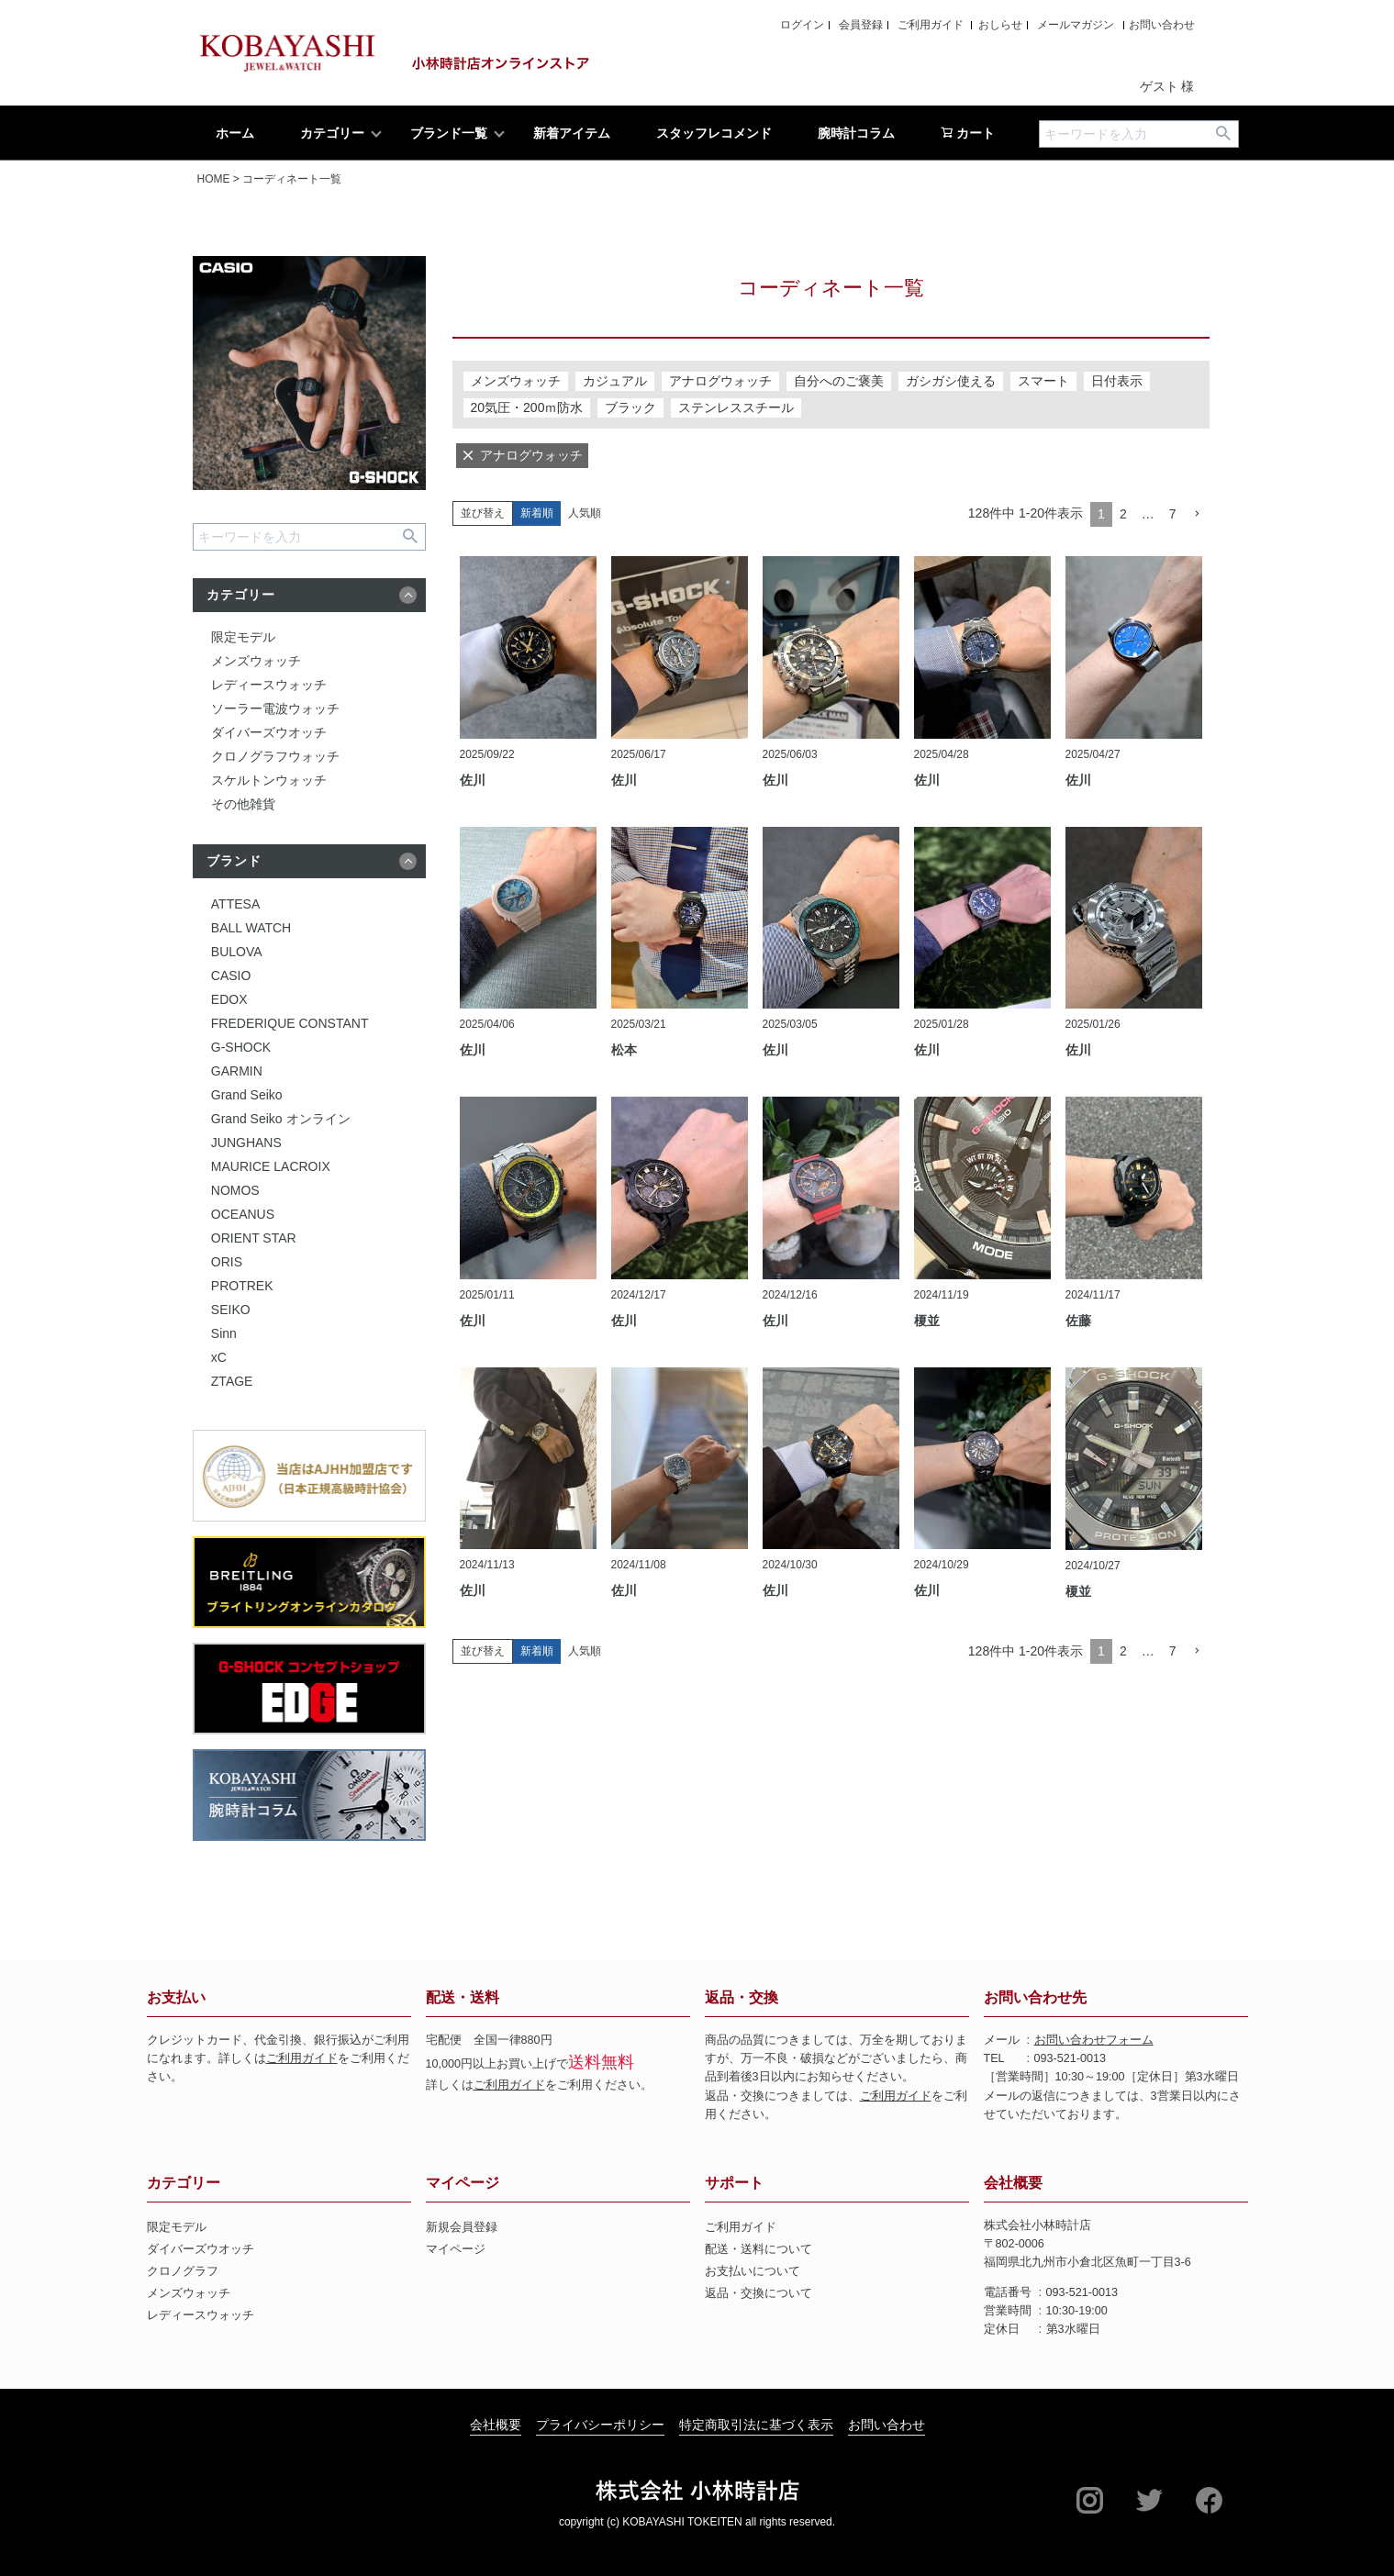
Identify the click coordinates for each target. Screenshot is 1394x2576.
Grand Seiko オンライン (281, 1118)
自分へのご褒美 (839, 381)
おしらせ (1000, 24)
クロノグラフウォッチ (275, 756)
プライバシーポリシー (600, 2424)
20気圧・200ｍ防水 (527, 407)
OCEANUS (242, 1214)
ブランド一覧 (448, 133)
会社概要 (1013, 2183)
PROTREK (242, 1285)
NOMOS (235, 1190)
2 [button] (1123, 514)
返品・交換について (758, 2293)
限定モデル (243, 637)
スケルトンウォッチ (269, 780)
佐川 (472, 780)
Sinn (224, 1333)
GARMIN (236, 1071)
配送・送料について (758, 2249)
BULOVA (236, 951)
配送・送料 (462, 1997)
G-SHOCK (241, 1047)
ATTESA (235, 904)
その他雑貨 (243, 804)
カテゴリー (332, 133)
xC (219, 1357)
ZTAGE (232, 1381)
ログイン (802, 24)
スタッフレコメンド (714, 133)
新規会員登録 (461, 2227)
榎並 (927, 1320)
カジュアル (615, 381)
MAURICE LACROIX (270, 1166)
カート (968, 133)
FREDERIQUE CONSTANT (290, 1023)
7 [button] (1173, 514)
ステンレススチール (736, 407)
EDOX (229, 999)
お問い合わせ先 (1035, 1997)
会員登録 (861, 24)
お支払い (176, 1997)
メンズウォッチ (256, 660)
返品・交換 (741, 1997)
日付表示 (1117, 381)
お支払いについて (752, 2271)
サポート (734, 2183)
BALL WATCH (251, 927)
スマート (1043, 381)
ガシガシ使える (951, 381)
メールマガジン (1075, 24)
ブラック (630, 407)
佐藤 (1078, 1320)
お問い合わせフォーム (1094, 2040)
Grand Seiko (247, 1094)
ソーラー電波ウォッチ (275, 708)
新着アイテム (571, 133)
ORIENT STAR (253, 1238)
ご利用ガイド (931, 24)
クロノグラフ (182, 2271)
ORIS (226, 1262)
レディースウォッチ (269, 684)
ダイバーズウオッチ (269, 732)
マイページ (462, 2183)
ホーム (235, 133)
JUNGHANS (246, 1142)
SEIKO (231, 1309)
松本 (624, 1050)
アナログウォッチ (720, 381)
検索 (1224, 134)
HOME (213, 179)
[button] (1197, 514)
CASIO (231, 975)
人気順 (584, 513)
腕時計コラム (856, 133)
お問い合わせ (1162, 24)
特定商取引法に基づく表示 (756, 2424)
